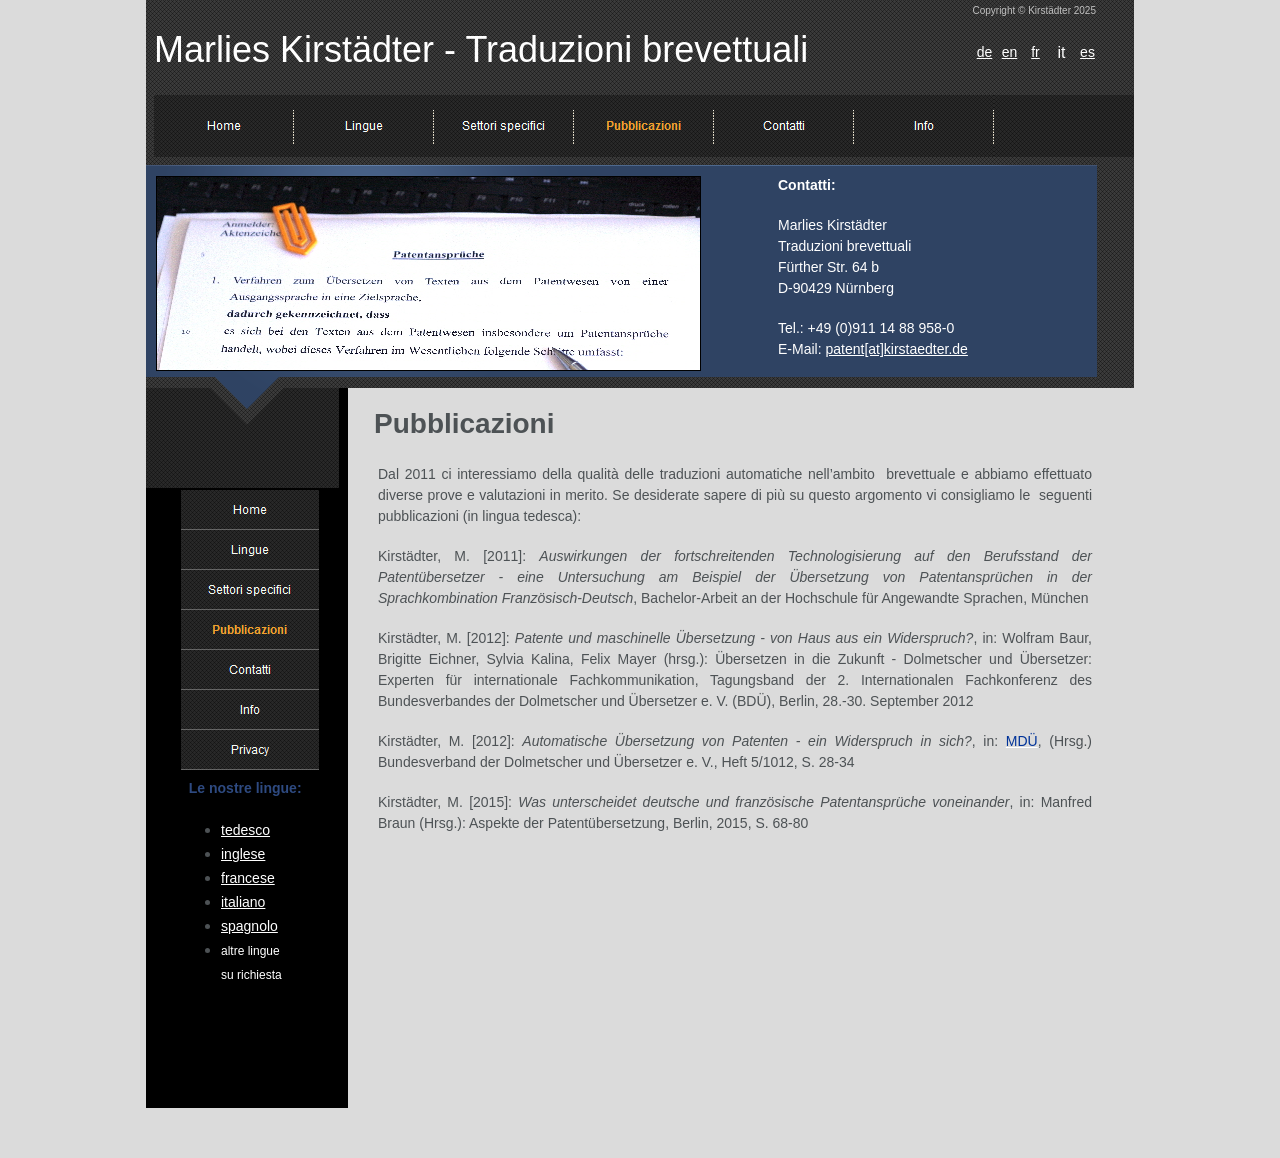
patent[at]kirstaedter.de (896, 349)
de (985, 52)
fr (1035, 52)
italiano (243, 902)
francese (248, 878)
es (1087, 52)
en (1010, 52)
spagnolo (249, 926)
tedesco (245, 830)
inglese (243, 854)
